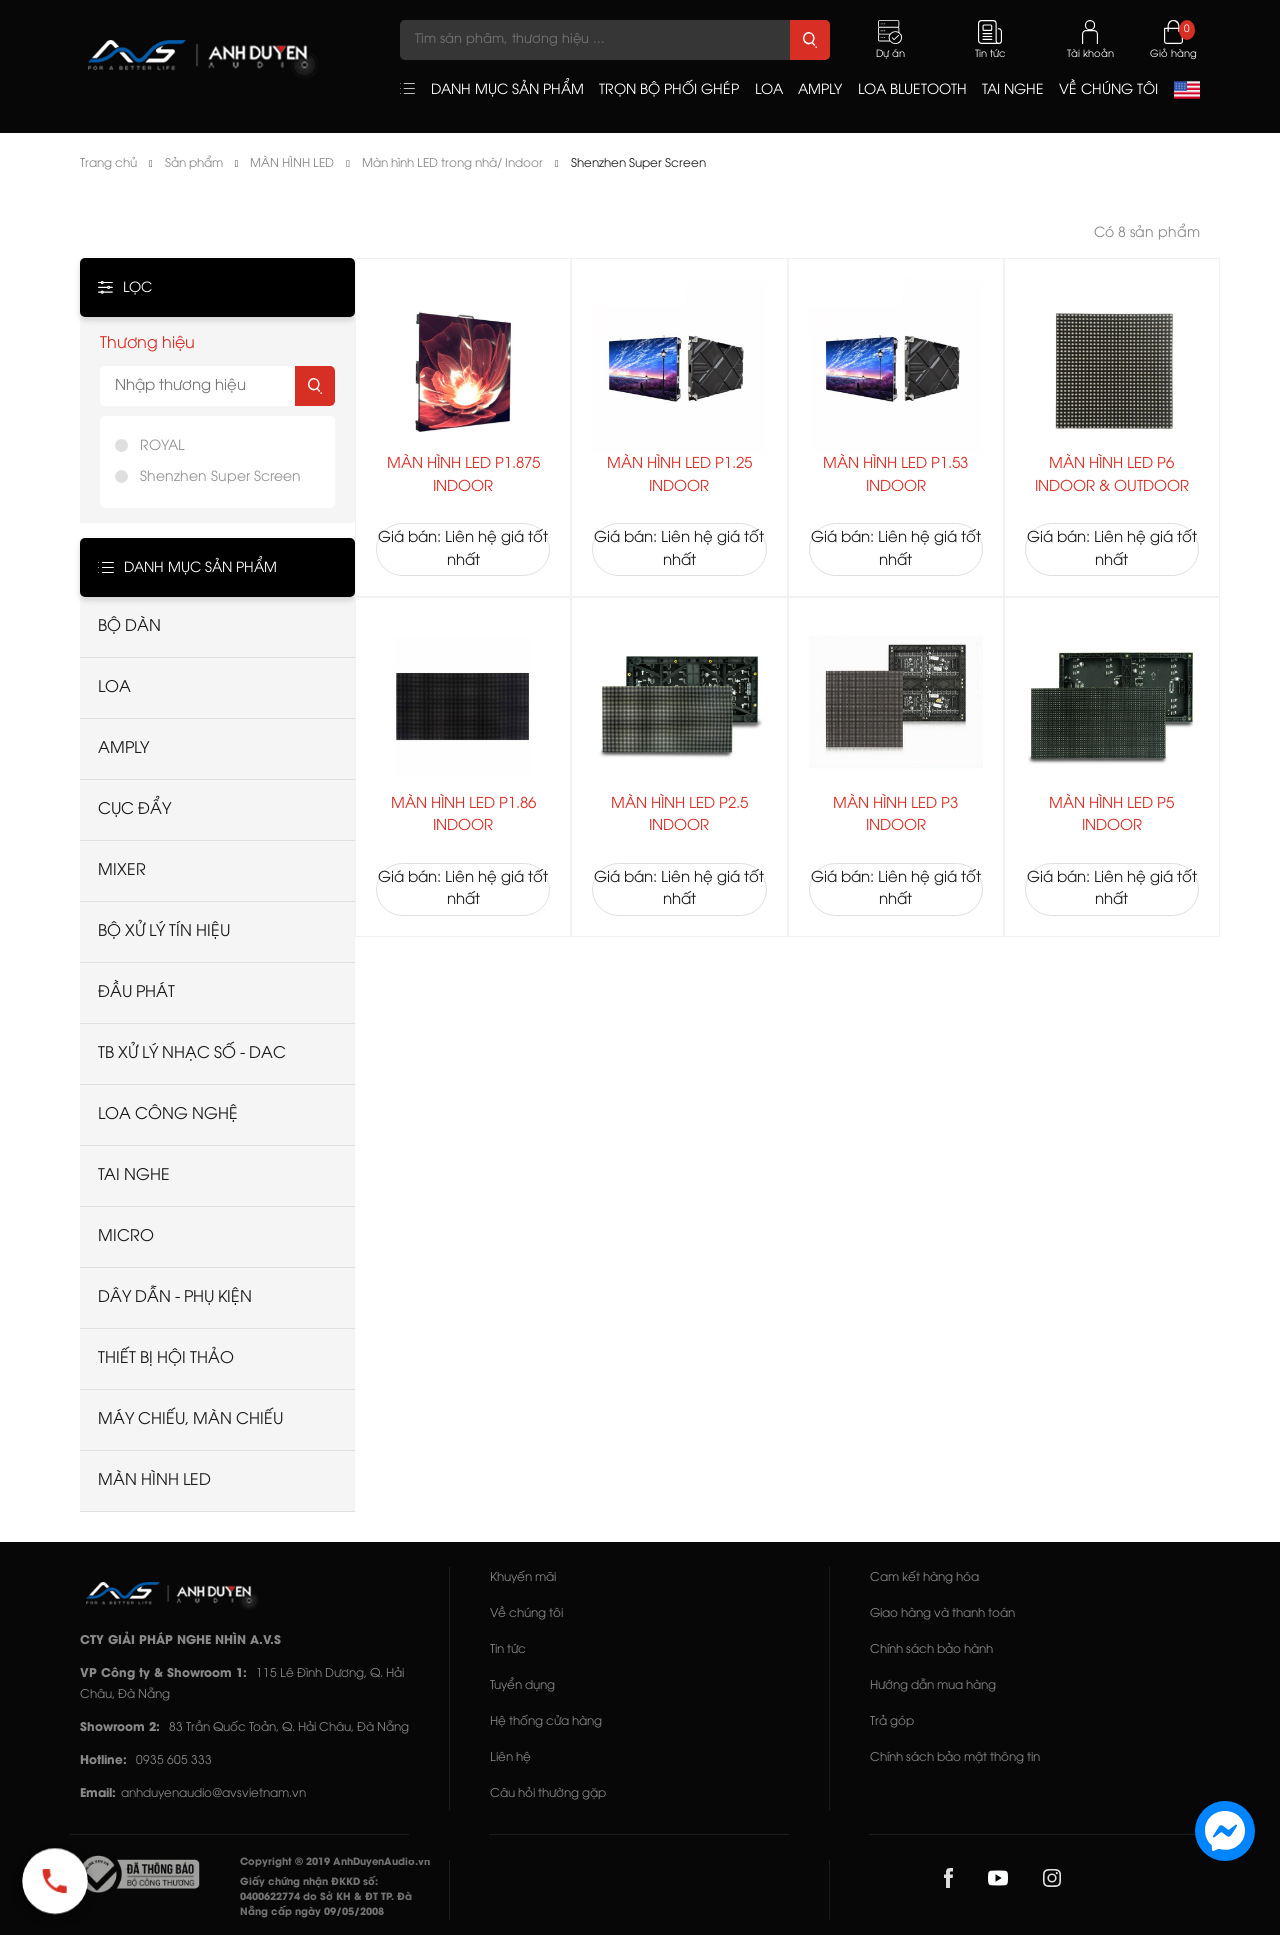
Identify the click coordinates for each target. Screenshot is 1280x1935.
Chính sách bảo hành (931, 1649)
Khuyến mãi (523, 1577)
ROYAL (162, 446)
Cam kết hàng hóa (924, 1577)
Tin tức (508, 1649)
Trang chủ (108, 163)
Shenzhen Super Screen (638, 163)
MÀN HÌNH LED (292, 163)
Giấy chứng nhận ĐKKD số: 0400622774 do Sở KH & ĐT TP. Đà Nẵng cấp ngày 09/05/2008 (326, 1897)
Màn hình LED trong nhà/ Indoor (452, 163)
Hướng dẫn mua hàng (933, 1685)
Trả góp (892, 1721)
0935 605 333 (174, 1760)
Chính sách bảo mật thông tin (955, 1757)
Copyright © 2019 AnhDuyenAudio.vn (335, 1862)
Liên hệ (510, 1757)
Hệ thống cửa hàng (546, 1721)
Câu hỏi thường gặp (548, 1793)
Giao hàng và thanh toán (942, 1613)
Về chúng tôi (526, 1613)
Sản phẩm (194, 163)
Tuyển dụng (522, 1685)
